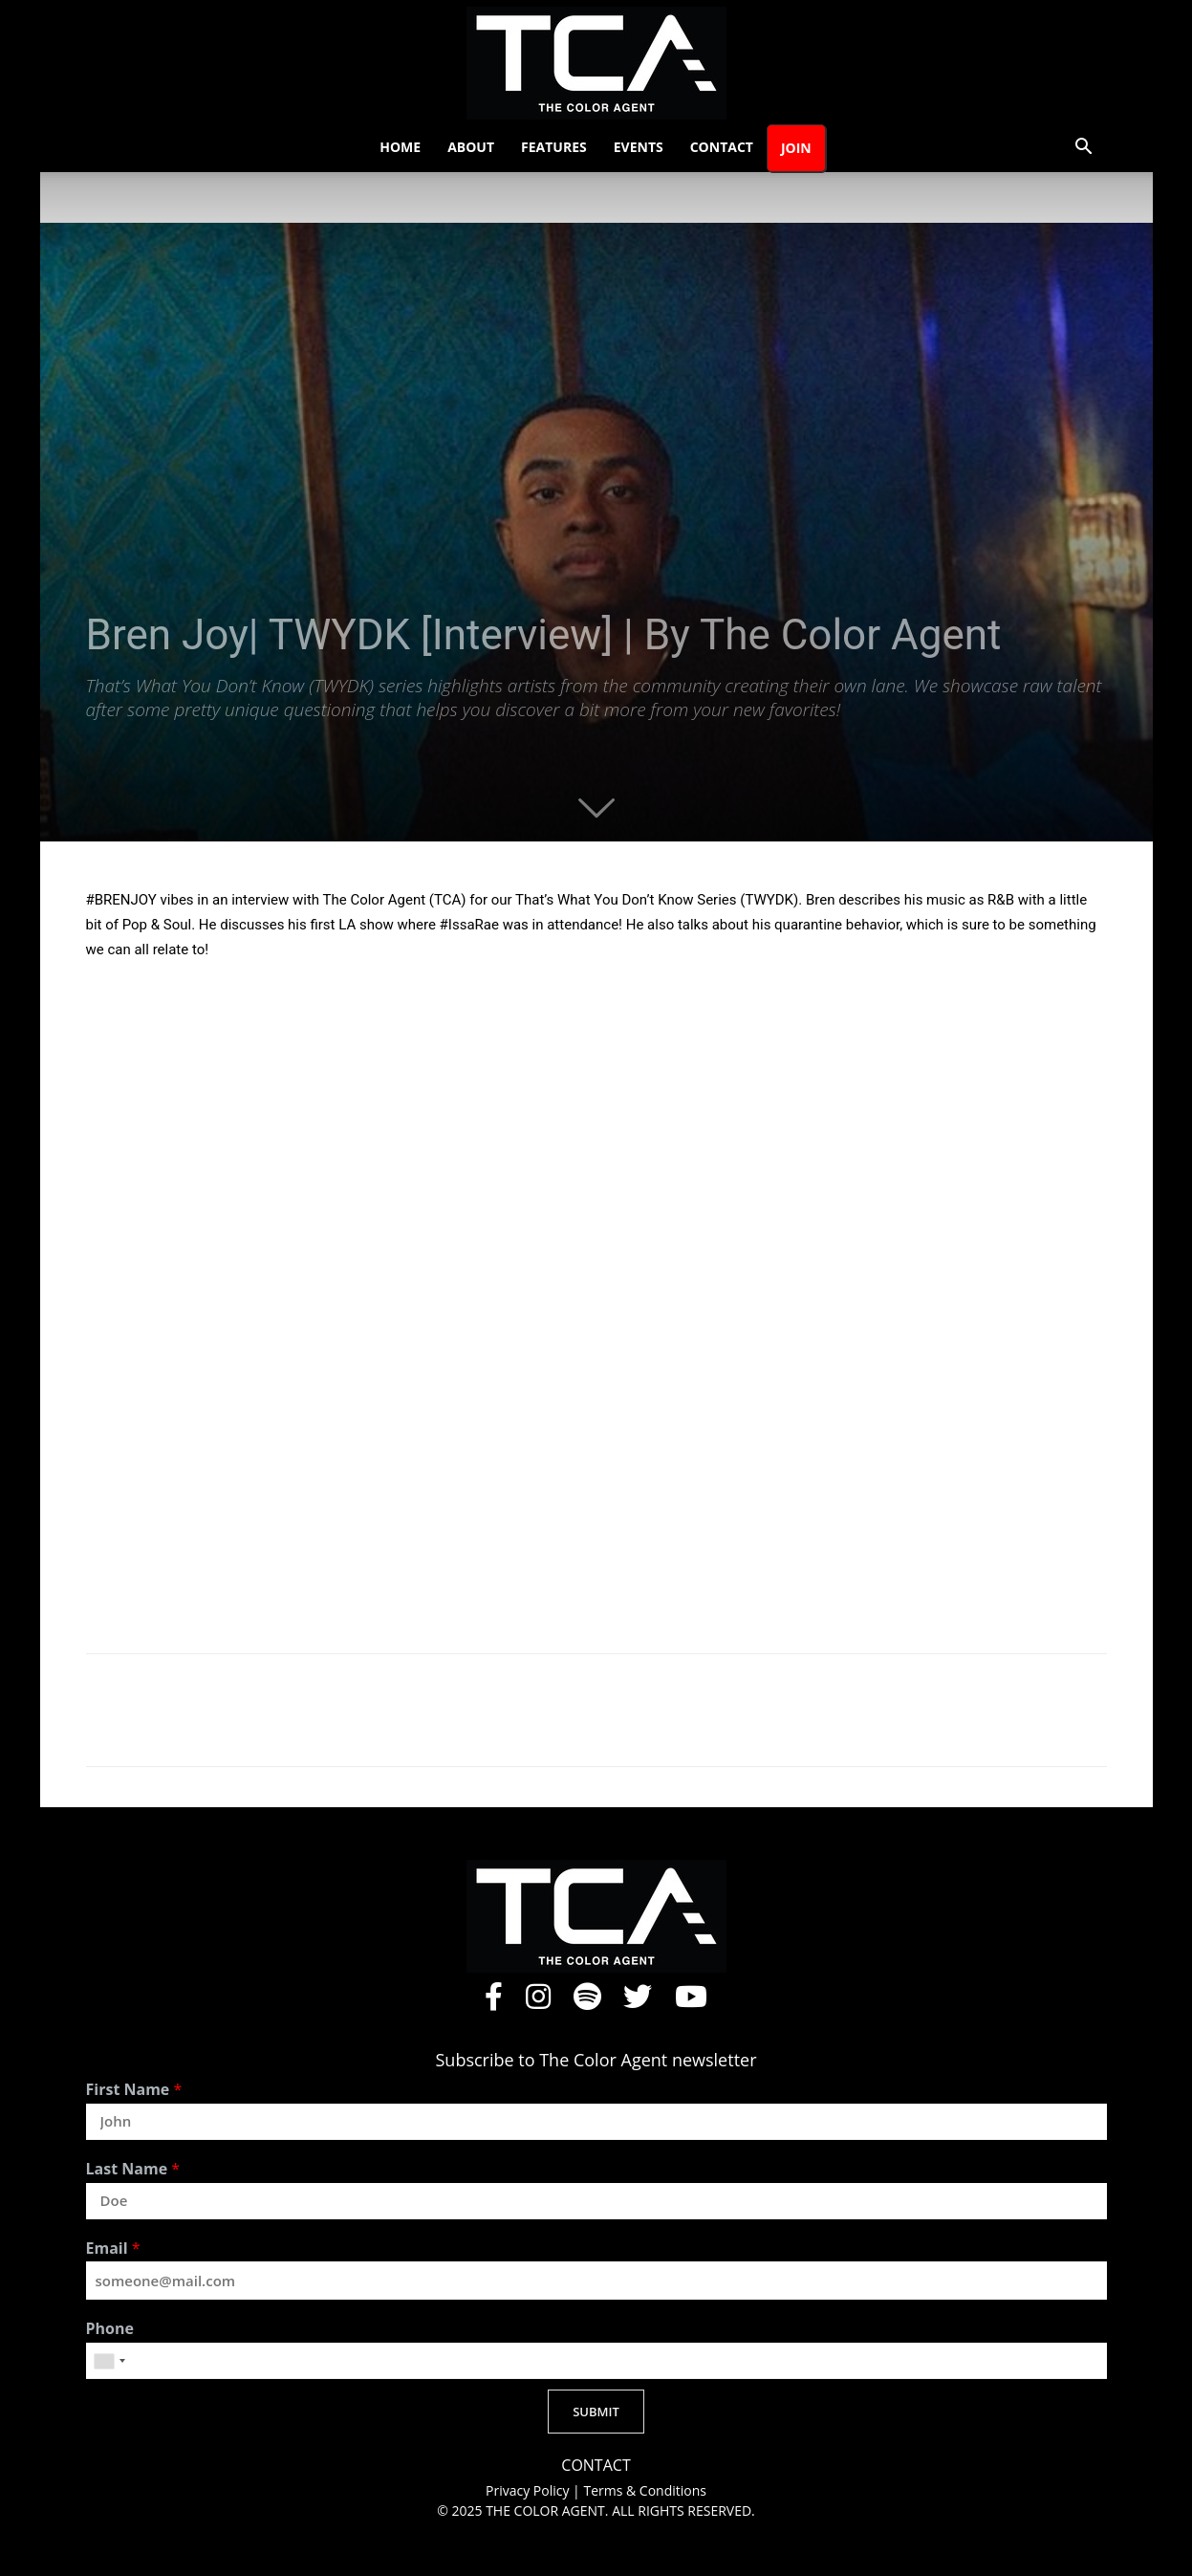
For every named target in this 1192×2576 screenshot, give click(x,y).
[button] (1084, 149)
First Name (134, 2090)
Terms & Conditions (644, 2490)
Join (796, 148)
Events (638, 147)
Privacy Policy (529, 2490)
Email (113, 2248)
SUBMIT (596, 2411)
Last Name (133, 2169)
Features (554, 147)
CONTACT (595, 2466)
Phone (110, 2329)
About (470, 147)
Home (400, 147)
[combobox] (109, 2361)
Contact (721, 147)
